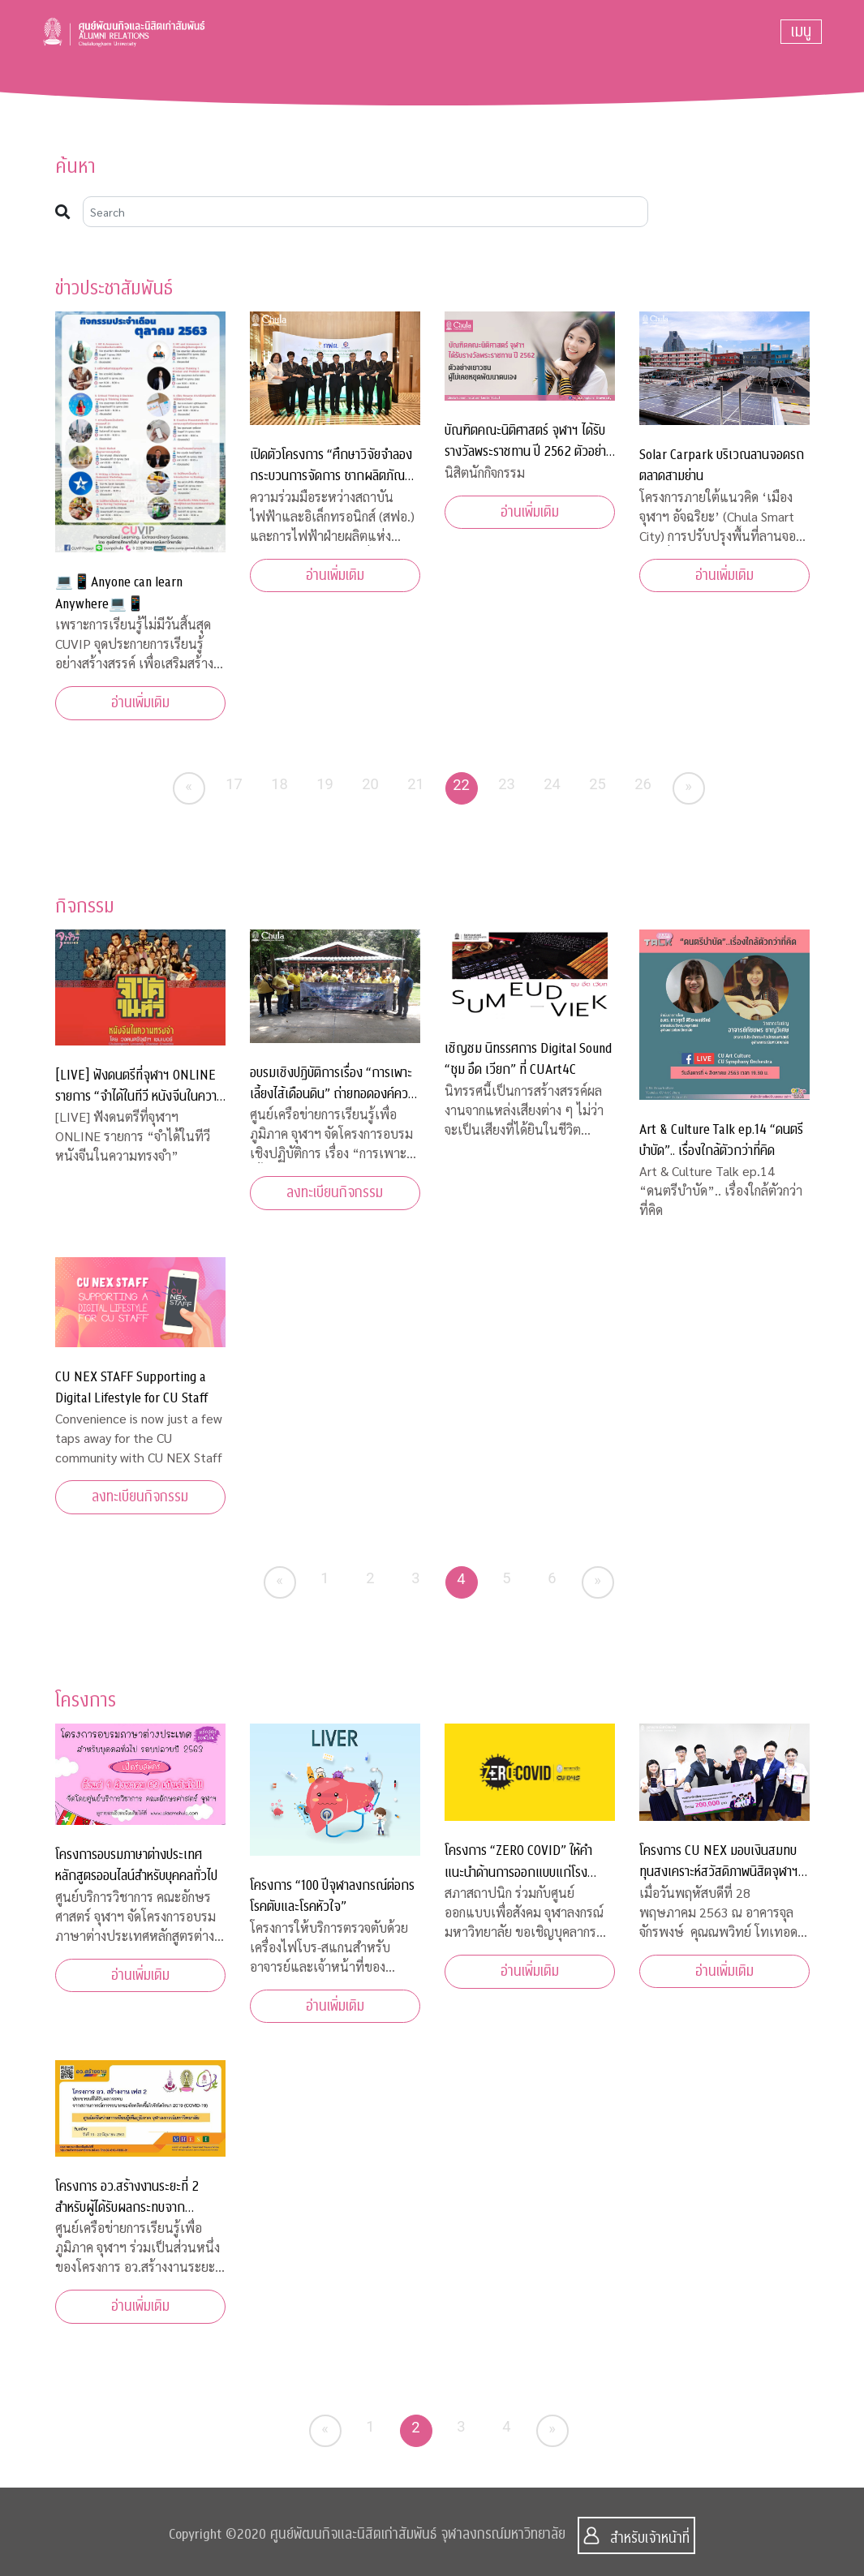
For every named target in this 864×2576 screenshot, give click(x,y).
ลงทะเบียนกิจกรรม (334, 1193)
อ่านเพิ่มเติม (140, 703)
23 (506, 783)
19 (324, 783)
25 (597, 783)
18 (279, 783)
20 (370, 783)
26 (642, 783)
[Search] (366, 211)
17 (234, 783)
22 (461, 784)
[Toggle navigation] (801, 31)
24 (552, 783)
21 (415, 783)
